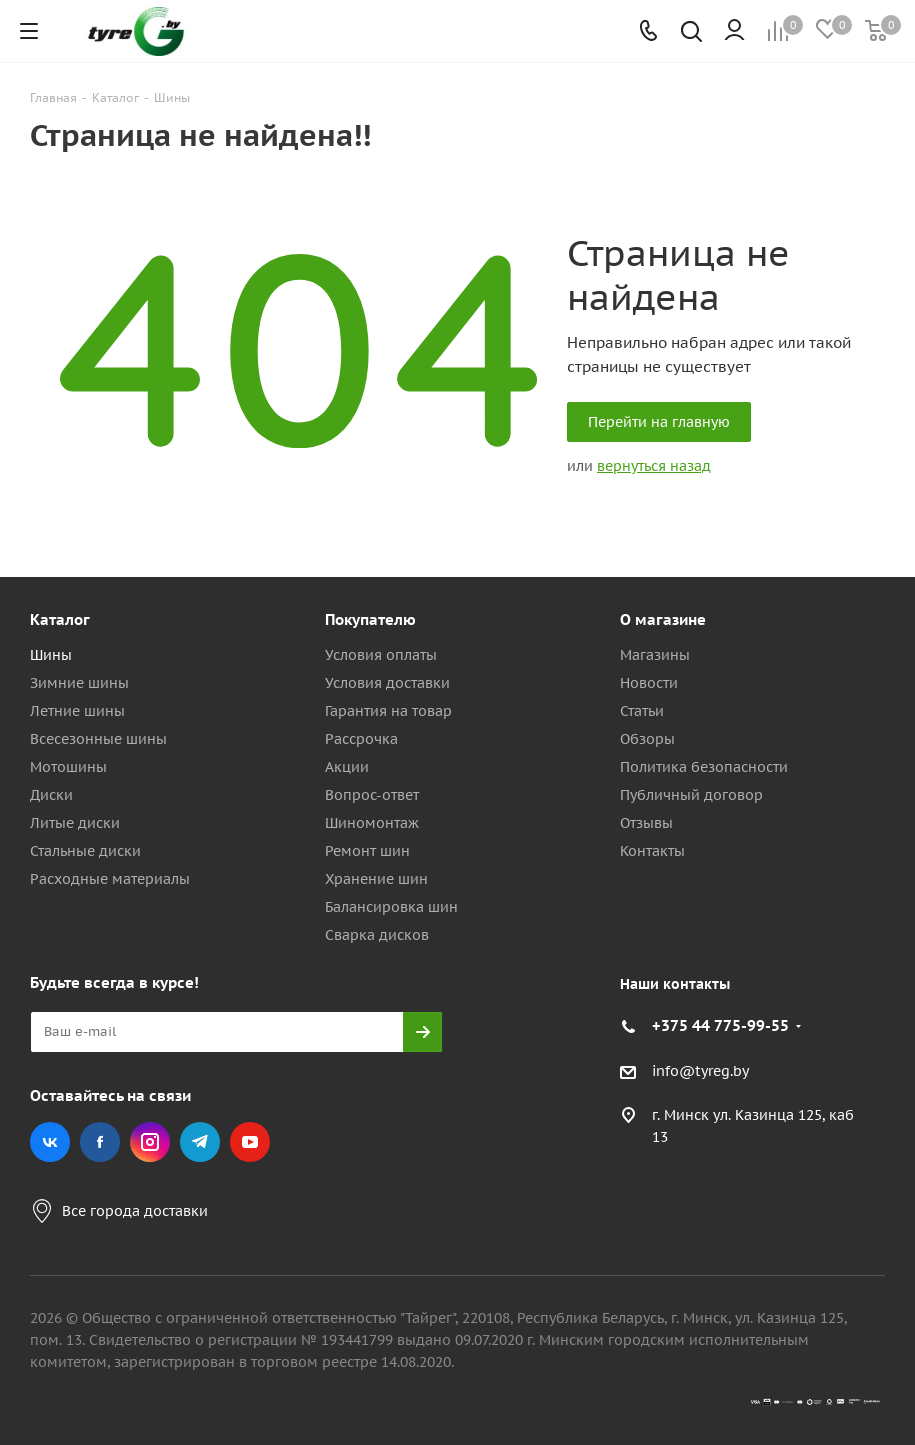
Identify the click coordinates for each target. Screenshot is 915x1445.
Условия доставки (387, 683)
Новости (649, 683)
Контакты (652, 851)
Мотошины (68, 767)
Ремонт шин (367, 851)
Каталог (60, 619)
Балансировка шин (391, 907)
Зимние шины (79, 683)
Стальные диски (85, 851)
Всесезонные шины (98, 739)
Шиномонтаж (372, 823)
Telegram (200, 1142)
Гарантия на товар (388, 711)
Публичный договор (691, 795)
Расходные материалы (110, 879)
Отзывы (646, 823)
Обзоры (647, 739)
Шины (51, 655)
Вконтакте (50, 1142)
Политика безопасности (704, 767)
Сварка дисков (377, 935)
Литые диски (75, 823)
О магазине (663, 619)
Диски (51, 795)
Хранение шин (376, 879)
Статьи (642, 711)
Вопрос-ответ (372, 795)
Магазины (655, 655)
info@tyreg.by (700, 1071)
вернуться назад (654, 466)
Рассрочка (361, 739)
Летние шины (77, 711)
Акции (347, 767)
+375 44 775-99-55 (720, 1025)
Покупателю (370, 619)
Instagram (150, 1142)
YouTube (250, 1142)
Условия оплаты (381, 655)
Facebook (100, 1142)
